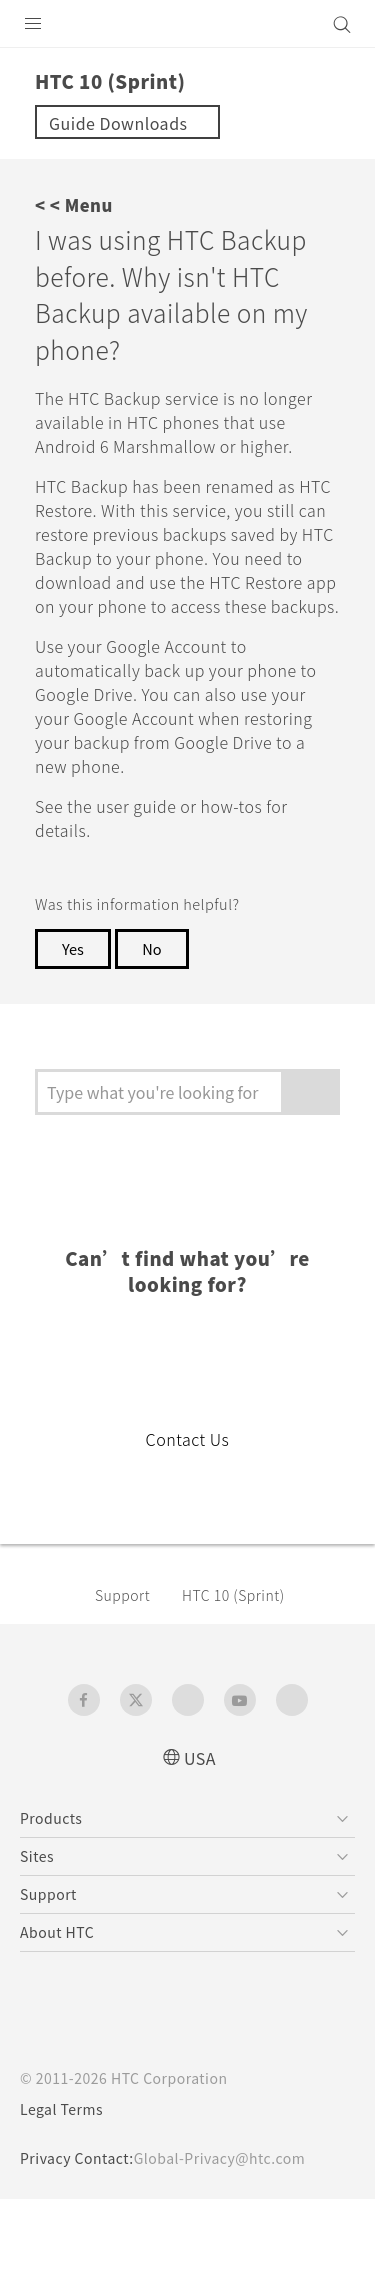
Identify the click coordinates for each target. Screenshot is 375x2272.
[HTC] (188, 24)
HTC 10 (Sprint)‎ (243, 1667)
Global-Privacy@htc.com (233, 2231)
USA (200, 1829)
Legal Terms (66, 2182)
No (156, 1021)
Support (126, 1667)
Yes (74, 1021)
